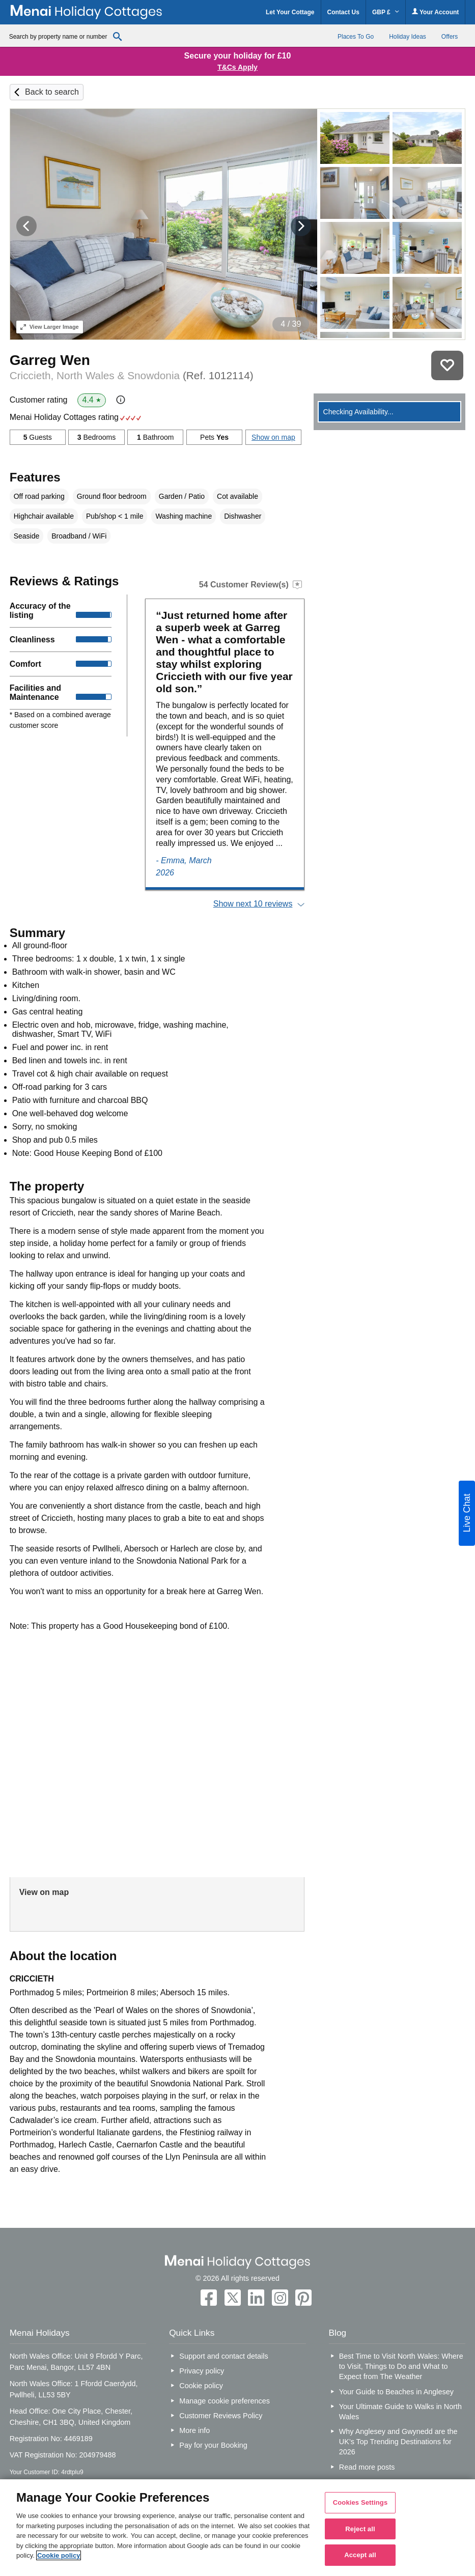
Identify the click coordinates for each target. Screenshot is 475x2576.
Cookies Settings (360, 2502)
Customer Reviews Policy (220, 2416)
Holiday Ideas (407, 36)
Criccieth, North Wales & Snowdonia (132, 375)
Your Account (435, 12)
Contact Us (343, 12)
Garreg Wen (50, 360)
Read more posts (367, 2467)
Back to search (52, 92)
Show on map (273, 437)
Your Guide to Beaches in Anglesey (396, 2392)
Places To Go (356, 36)
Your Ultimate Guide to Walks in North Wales (400, 2411)
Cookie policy (201, 2386)
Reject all (360, 2529)
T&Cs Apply (237, 67)
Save (447, 365)
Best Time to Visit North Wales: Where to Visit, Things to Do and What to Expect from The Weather (401, 2366)
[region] (237, 2527)
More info (194, 2430)
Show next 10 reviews (253, 903)
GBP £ (385, 12)
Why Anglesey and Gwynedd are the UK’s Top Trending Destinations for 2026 (398, 2441)
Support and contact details (223, 2356)
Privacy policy (201, 2371)
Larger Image (49, 327)
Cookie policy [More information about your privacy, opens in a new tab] (58, 2555)
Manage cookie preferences (224, 2401)
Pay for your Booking (213, 2445)
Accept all (360, 2555)
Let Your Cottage (290, 12)
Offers (449, 36)
